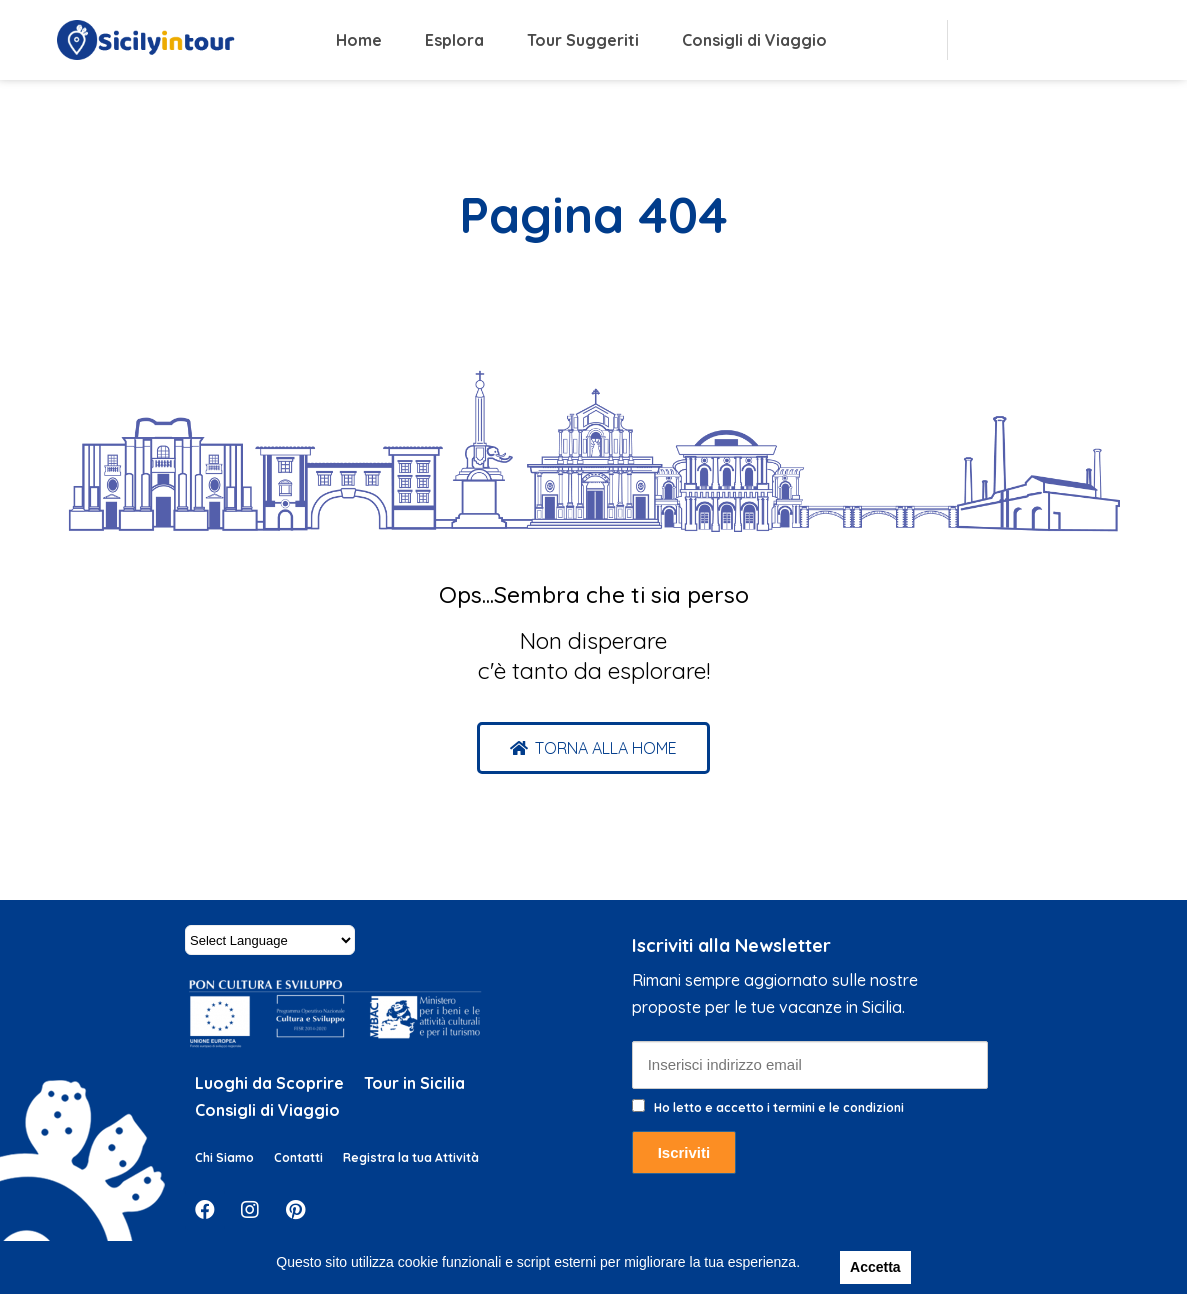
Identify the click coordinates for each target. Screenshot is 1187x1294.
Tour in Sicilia (414, 1083)
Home (359, 40)
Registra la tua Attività (411, 1157)
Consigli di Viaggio (754, 40)
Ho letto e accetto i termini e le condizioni (779, 1107)
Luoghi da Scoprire (269, 1083)
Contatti (298, 1157)
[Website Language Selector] (270, 940)
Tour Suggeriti (583, 40)
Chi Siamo (224, 1157)
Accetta (875, 1267)
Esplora (454, 40)
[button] (593, 748)
